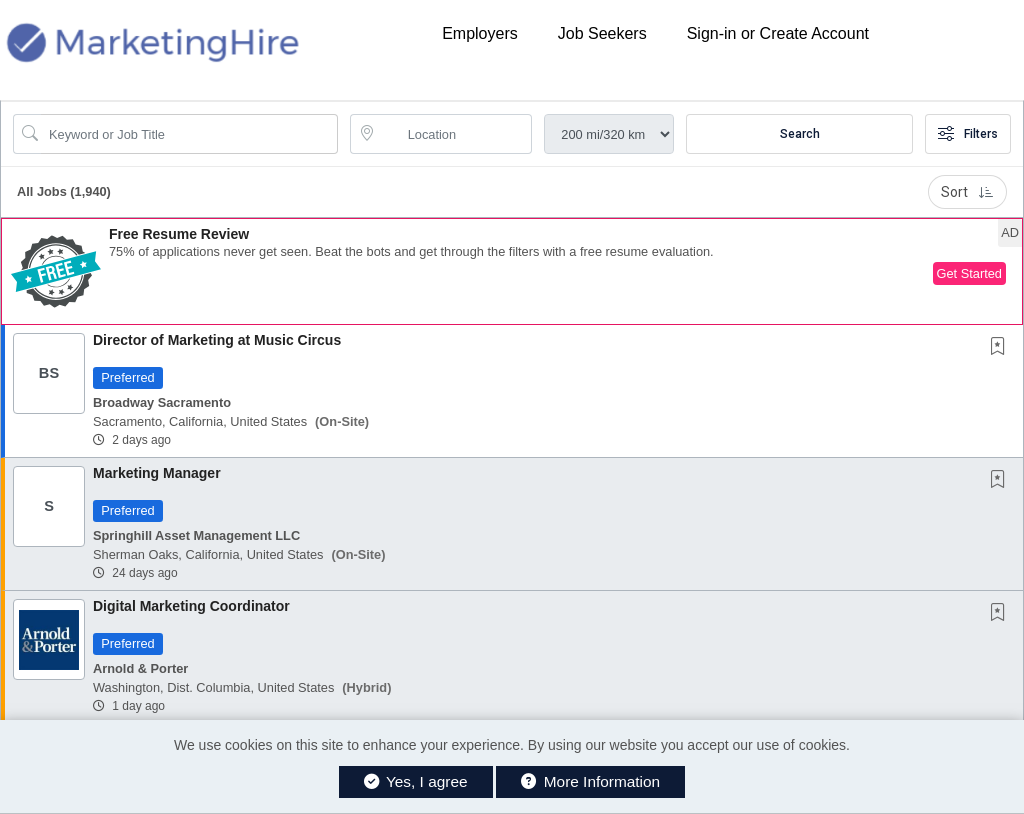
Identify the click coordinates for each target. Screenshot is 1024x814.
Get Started (969, 273)
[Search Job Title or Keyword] (189, 134)
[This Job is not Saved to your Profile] (1002, 348)
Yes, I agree (416, 781)
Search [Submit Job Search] (800, 134)
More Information (590, 781)
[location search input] (455, 134)
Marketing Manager (157, 473)
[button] (512, 271)
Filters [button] (968, 134)
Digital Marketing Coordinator (191, 606)
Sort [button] (967, 192)
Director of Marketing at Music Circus (217, 340)
